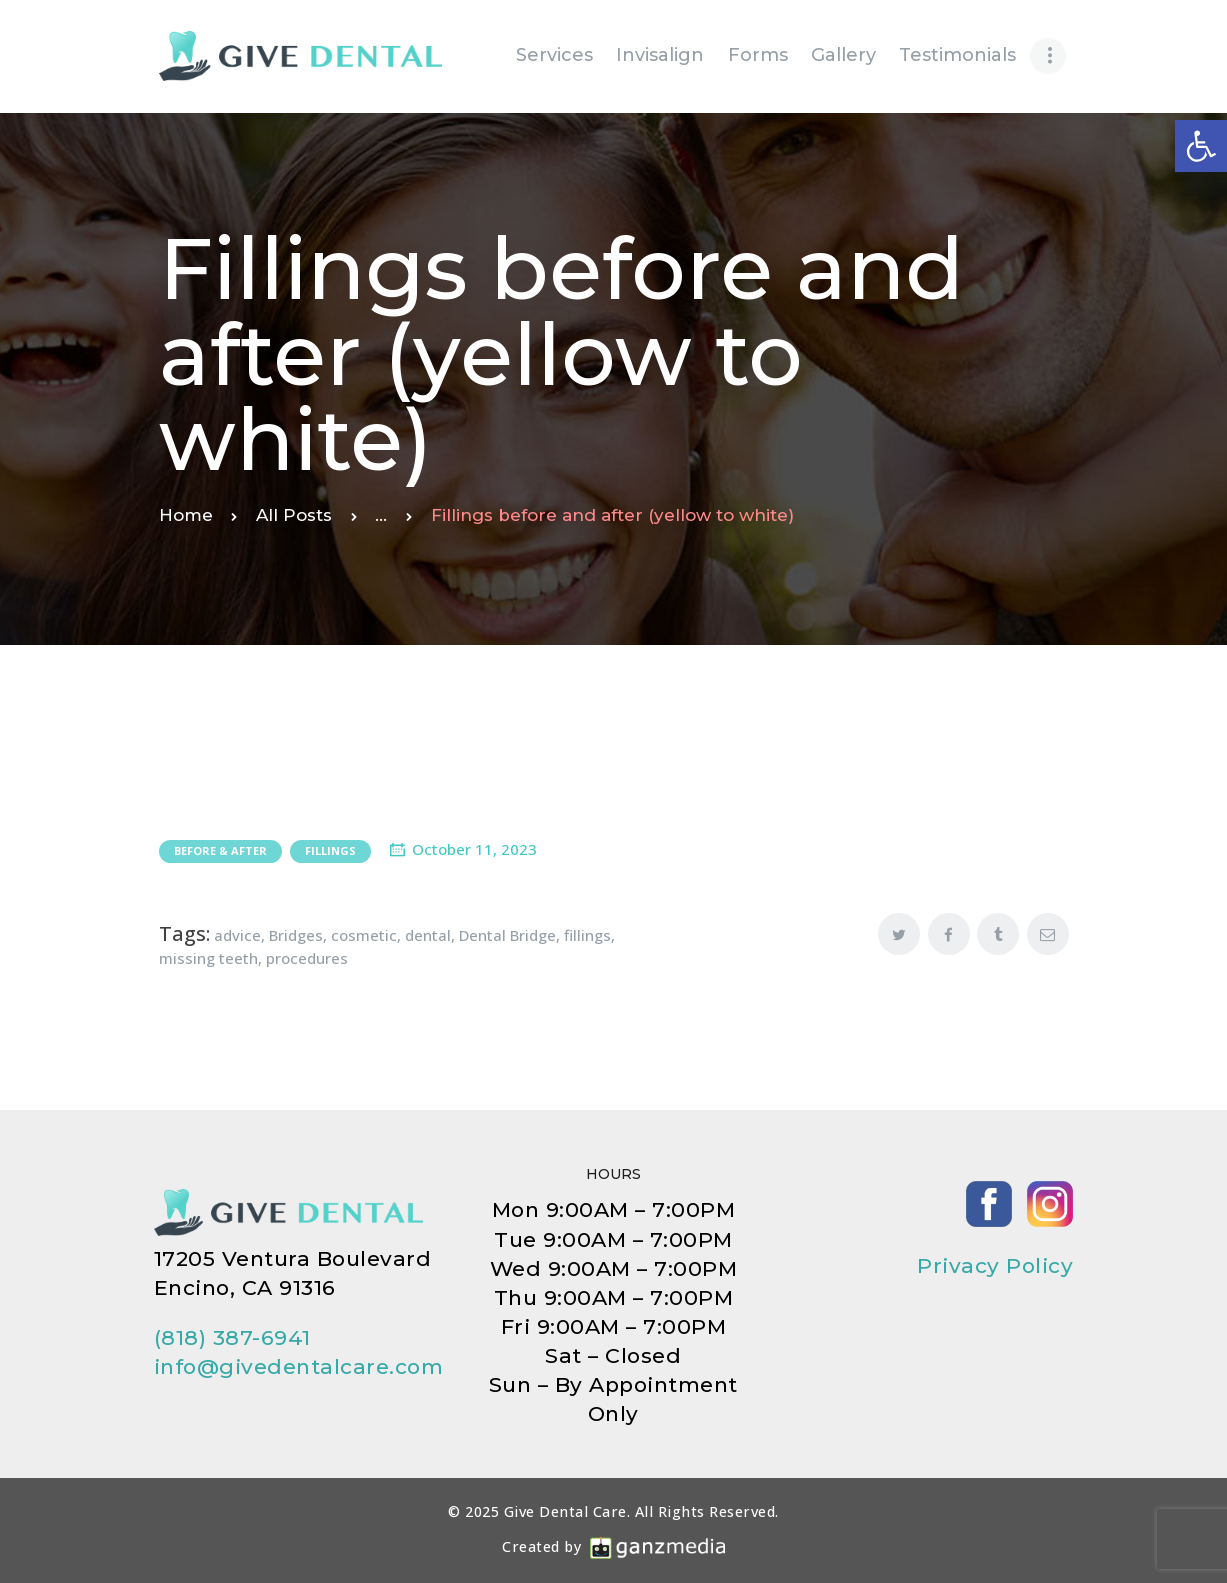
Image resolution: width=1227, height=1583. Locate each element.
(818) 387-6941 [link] (232, 1337)
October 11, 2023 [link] (474, 849)
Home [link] (186, 515)
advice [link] (237, 935)
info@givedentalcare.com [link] (299, 1366)
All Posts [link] (294, 515)
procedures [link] (307, 958)
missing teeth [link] (208, 958)
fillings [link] (587, 935)
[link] (1201, 146)
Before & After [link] (220, 850)
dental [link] (428, 935)
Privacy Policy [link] (995, 1265)
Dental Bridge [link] (507, 935)
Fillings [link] (330, 850)
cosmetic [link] (364, 935)
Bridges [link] (296, 935)
